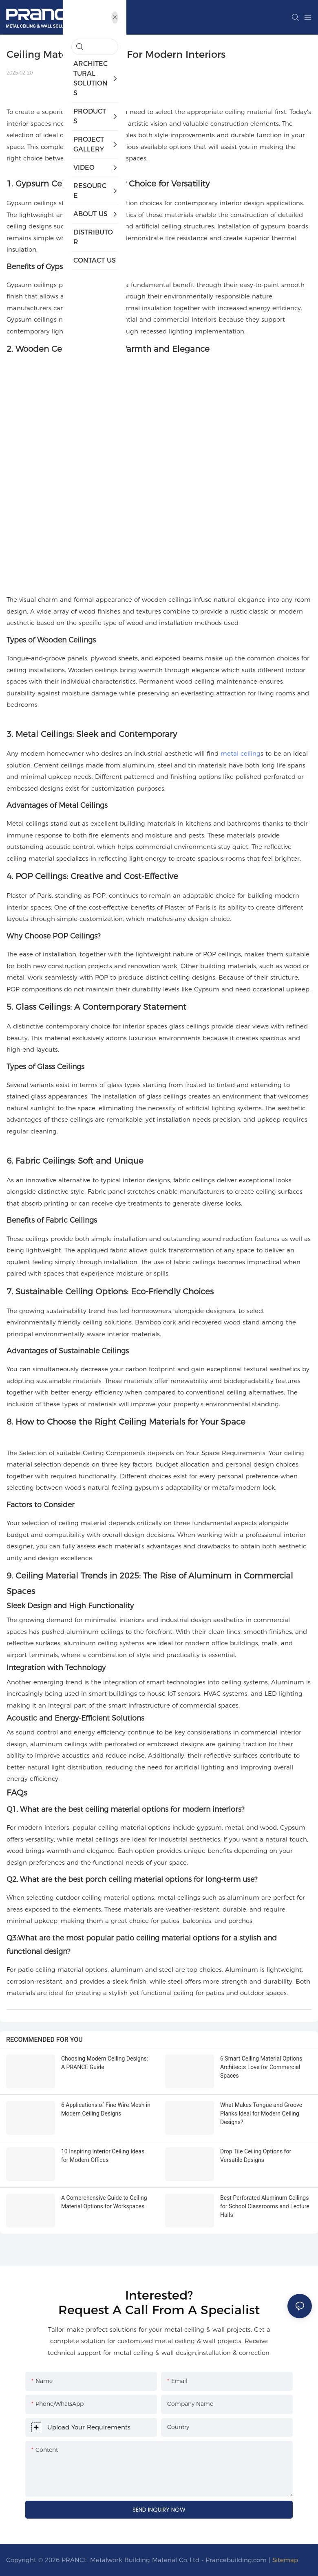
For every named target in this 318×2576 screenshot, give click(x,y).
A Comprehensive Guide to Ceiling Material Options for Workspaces (104, 2202)
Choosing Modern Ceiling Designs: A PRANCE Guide (104, 2062)
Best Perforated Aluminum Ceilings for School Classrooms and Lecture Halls (264, 2206)
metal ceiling (241, 753)
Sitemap (285, 2560)
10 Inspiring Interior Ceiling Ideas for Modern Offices (102, 2155)
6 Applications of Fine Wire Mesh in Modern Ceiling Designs (105, 2109)
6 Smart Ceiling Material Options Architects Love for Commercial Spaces (261, 2067)
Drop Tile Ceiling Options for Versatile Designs (255, 2155)
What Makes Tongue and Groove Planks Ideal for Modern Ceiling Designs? (261, 2113)
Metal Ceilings (43, 734)
